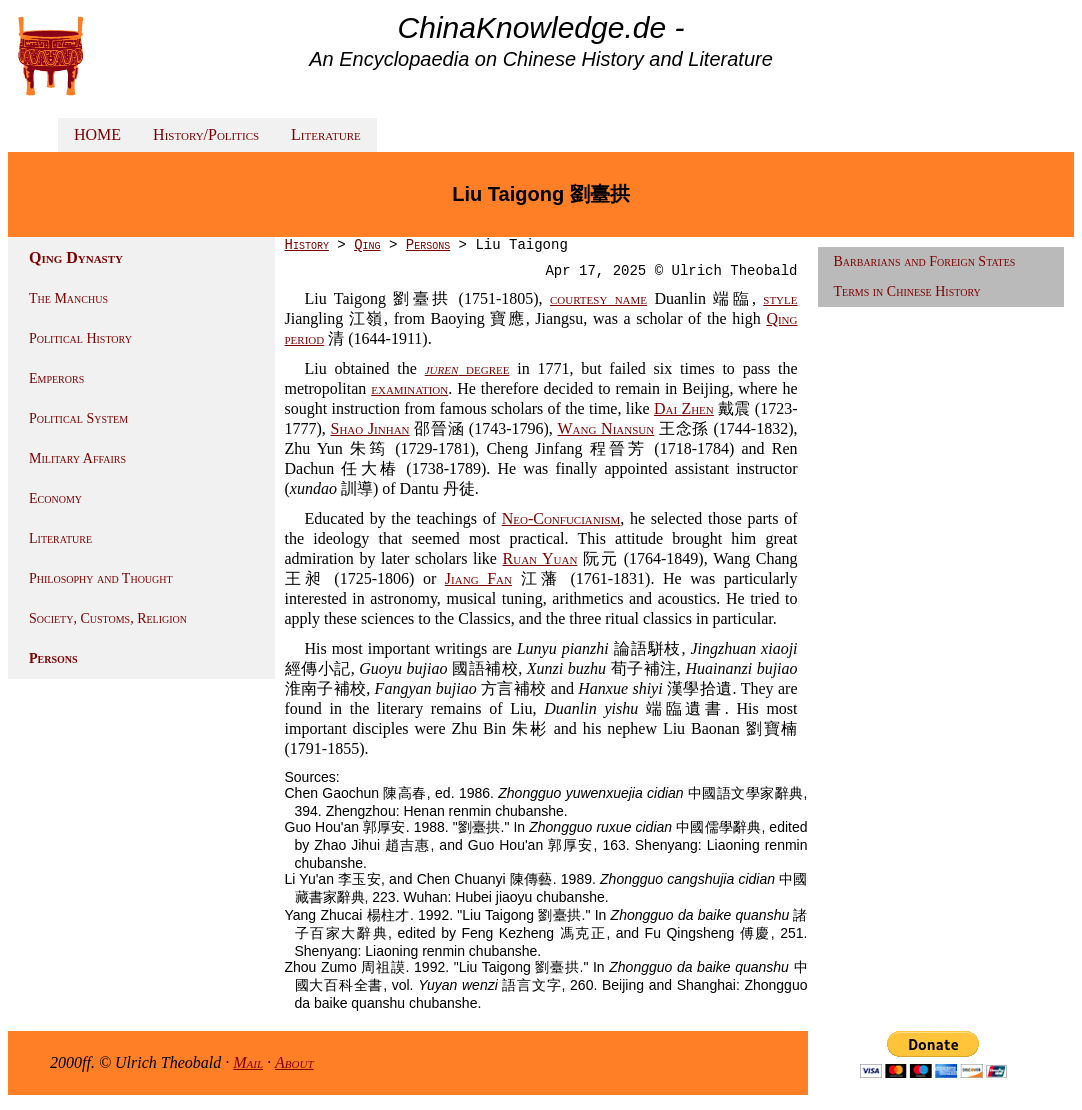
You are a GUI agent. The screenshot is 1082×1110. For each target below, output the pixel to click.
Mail (248, 1062)
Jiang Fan (478, 578)
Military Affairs (77, 458)
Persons (53, 658)
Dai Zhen (684, 408)
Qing (367, 245)
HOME (97, 134)
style (780, 298)
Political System (78, 418)
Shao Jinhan (370, 428)
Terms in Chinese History (907, 291)
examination (409, 388)
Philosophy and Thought (101, 578)
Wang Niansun (606, 428)
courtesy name (598, 298)
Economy (55, 498)
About (294, 1062)
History (307, 245)
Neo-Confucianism (561, 518)
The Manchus (68, 298)
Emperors (56, 378)
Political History (80, 338)
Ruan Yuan (540, 558)
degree (467, 368)
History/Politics (206, 134)
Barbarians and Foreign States (925, 261)
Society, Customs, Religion (108, 618)
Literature (326, 134)
